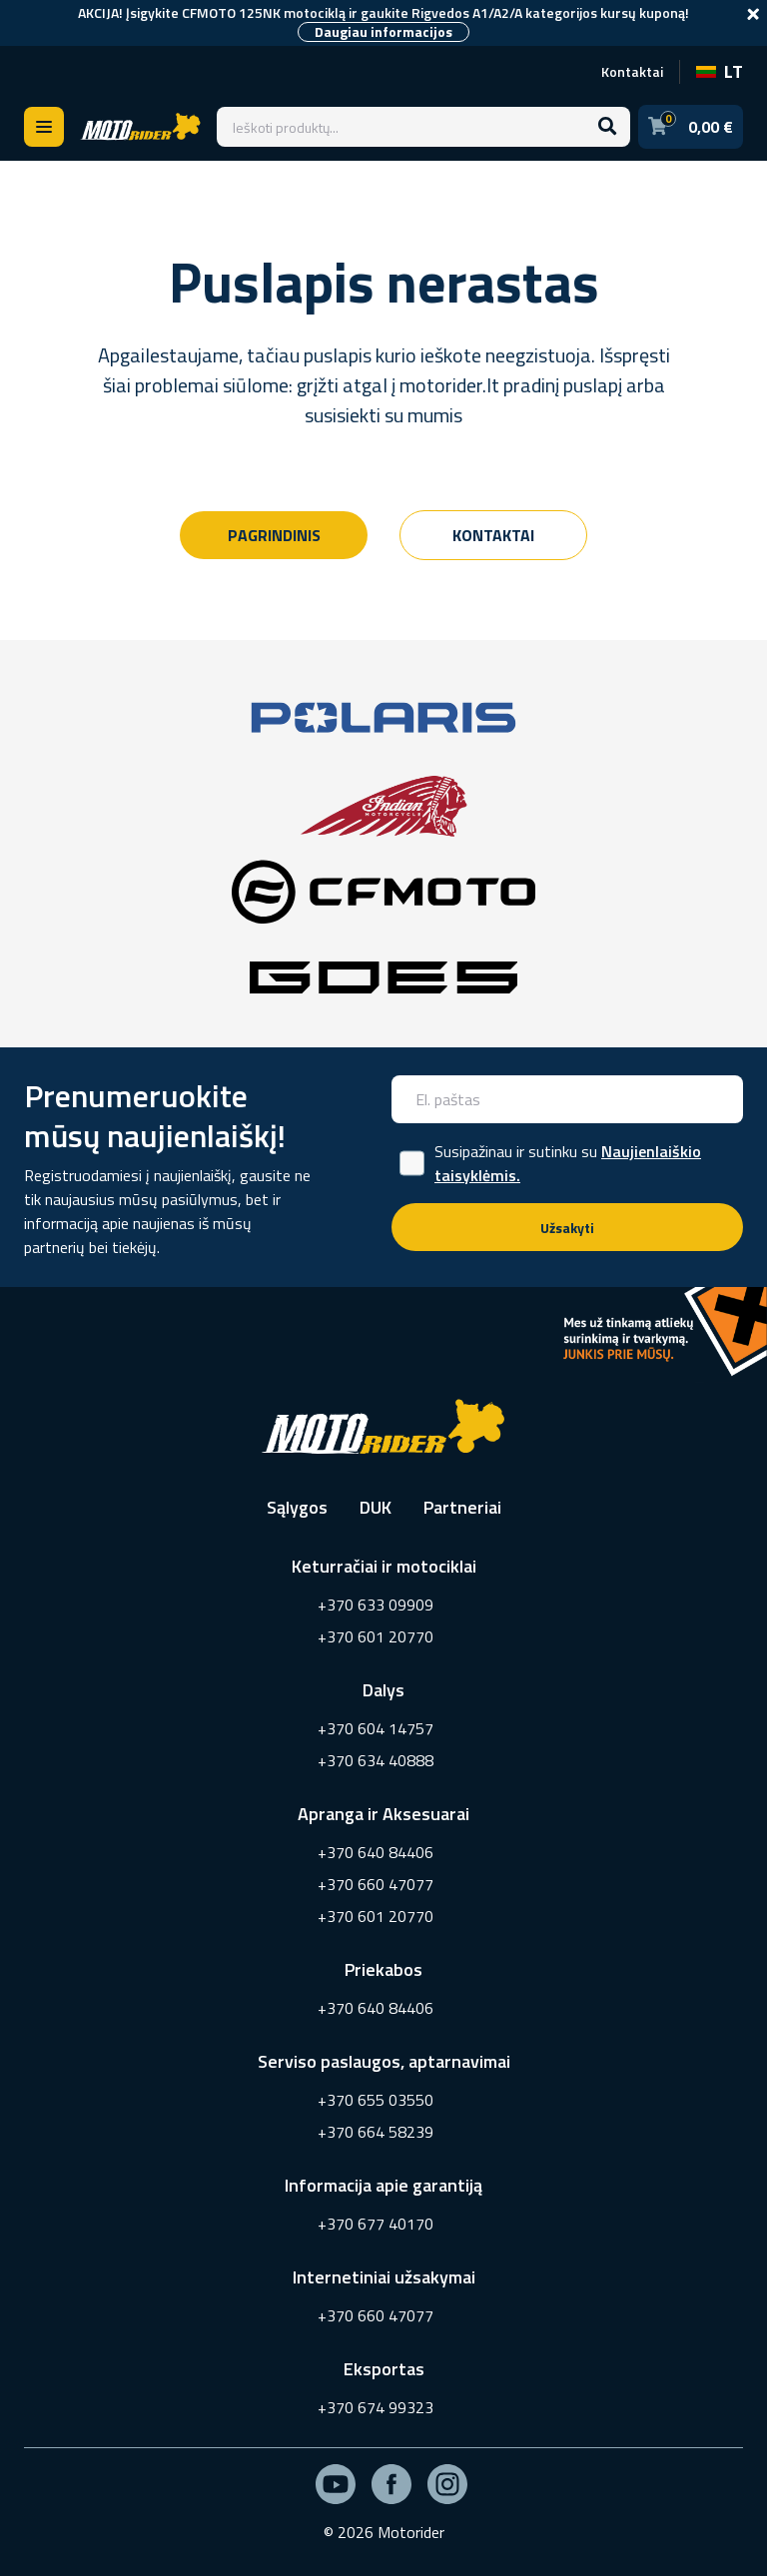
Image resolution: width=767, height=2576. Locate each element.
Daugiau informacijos (383, 32)
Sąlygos (297, 1507)
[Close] (753, 14)
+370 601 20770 (375, 1636)
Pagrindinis (274, 535)
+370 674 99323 (375, 2407)
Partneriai (462, 1507)
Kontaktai (632, 71)
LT (719, 71)
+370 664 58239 (375, 2132)
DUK (375, 1507)
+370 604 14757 (375, 1728)
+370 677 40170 (375, 2224)
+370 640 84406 (375, 1852)
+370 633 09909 (375, 1604)
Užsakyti (567, 1227)
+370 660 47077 (375, 1884)
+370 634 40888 (375, 1760)
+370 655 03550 (375, 2100)
